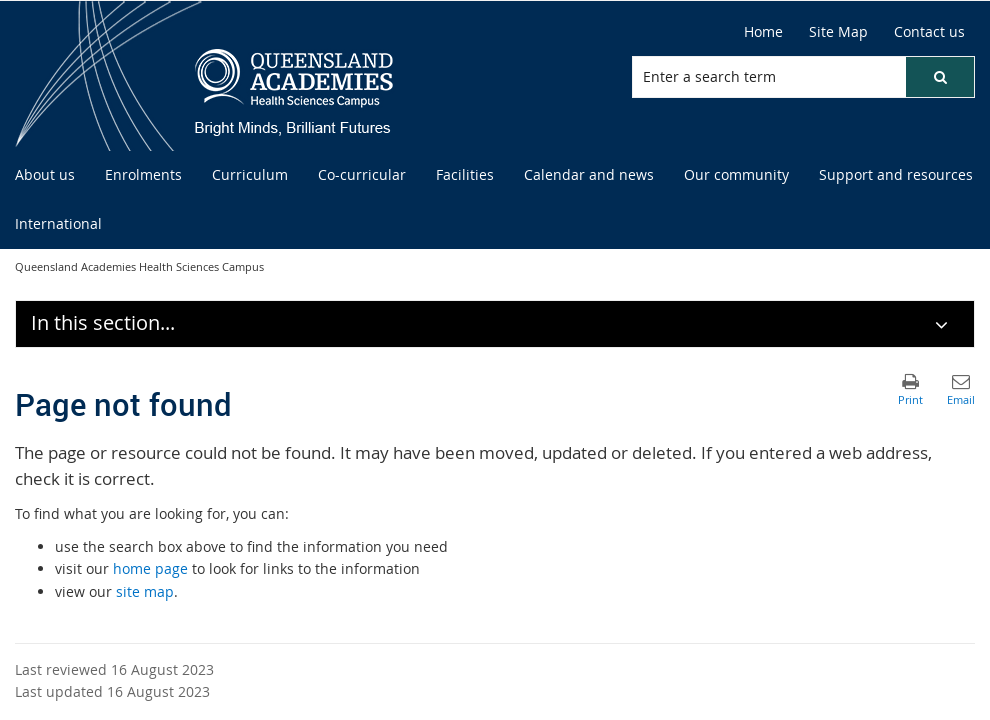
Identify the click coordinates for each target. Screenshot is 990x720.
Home (763, 31)
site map (145, 591)
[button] (940, 77)
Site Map (838, 31)
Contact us (929, 31)
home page (150, 568)
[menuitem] (45, 175)
